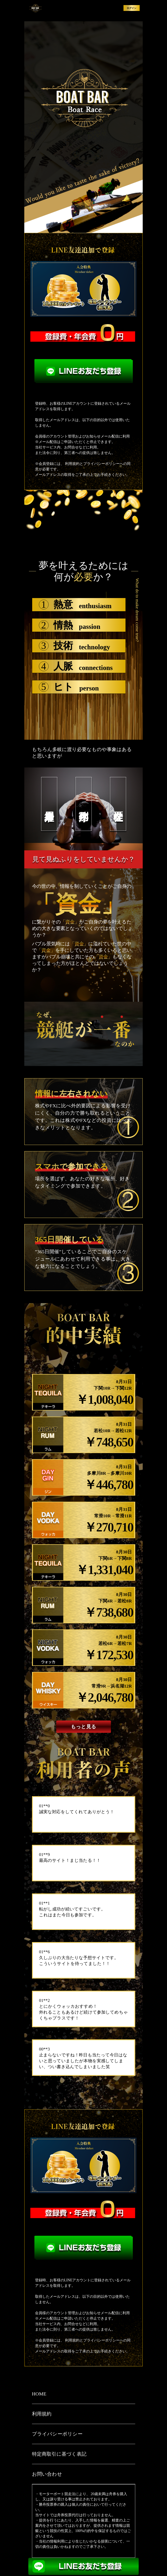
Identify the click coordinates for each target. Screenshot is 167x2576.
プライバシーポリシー (57, 2434)
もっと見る (83, 1726)
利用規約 (42, 2414)
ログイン (131, 8)
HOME (39, 2393)
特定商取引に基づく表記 (59, 2454)
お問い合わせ (47, 2474)
